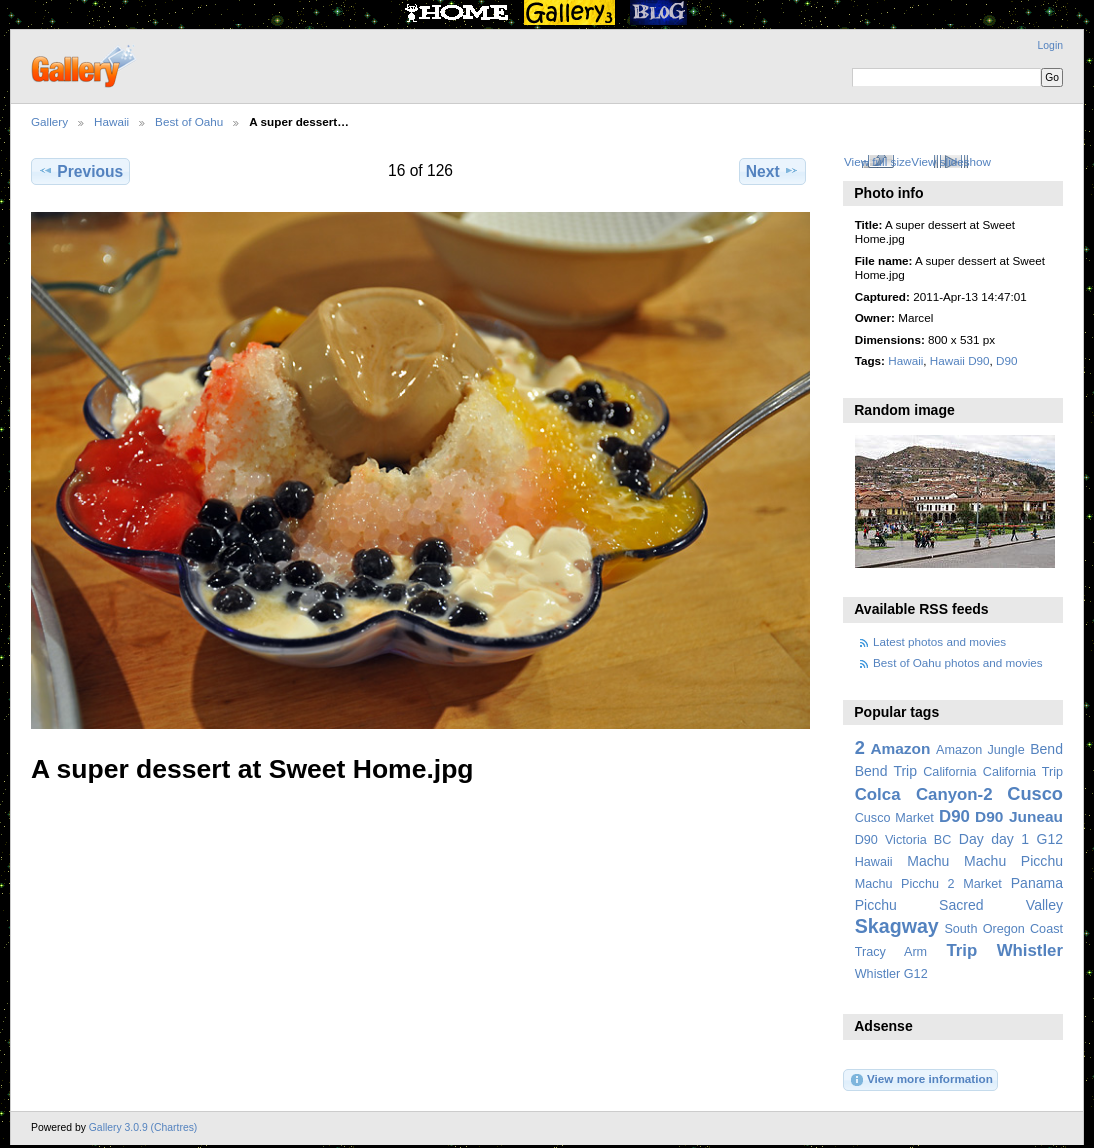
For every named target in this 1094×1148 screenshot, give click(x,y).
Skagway (897, 926)
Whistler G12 (891, 974)
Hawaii (111, 121)
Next (772, 171)
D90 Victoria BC (903, 840)
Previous (80, 171)
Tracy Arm (891, 952)
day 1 (1010, 839)
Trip (961, 950)
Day (971, 839)
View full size (877, 161)
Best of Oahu (189, 121)
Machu (928, 861)
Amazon (900, 748)
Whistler (1030, 950)
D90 (1006, 360)
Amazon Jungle (980, 750)
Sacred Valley (1001, 905)
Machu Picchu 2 (905, 884)
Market (982, 884)
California (949, 772)
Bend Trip (886, 771)
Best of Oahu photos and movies (958, 662)
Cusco (1035, 793)
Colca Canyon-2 (924, 794)
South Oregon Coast (1003, 929)
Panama (1037, 883)
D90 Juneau (1019, 816)
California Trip (1023, 772)
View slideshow (951, 161)
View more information (921, 1080)
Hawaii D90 (960, 360)
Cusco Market (894, 818)
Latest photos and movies (939, 641)
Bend (1046, 749)
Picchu (876, 905)
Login (1050, 45)
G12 (1049, 839)
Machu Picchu (1013, 861)
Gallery (49, 121)
